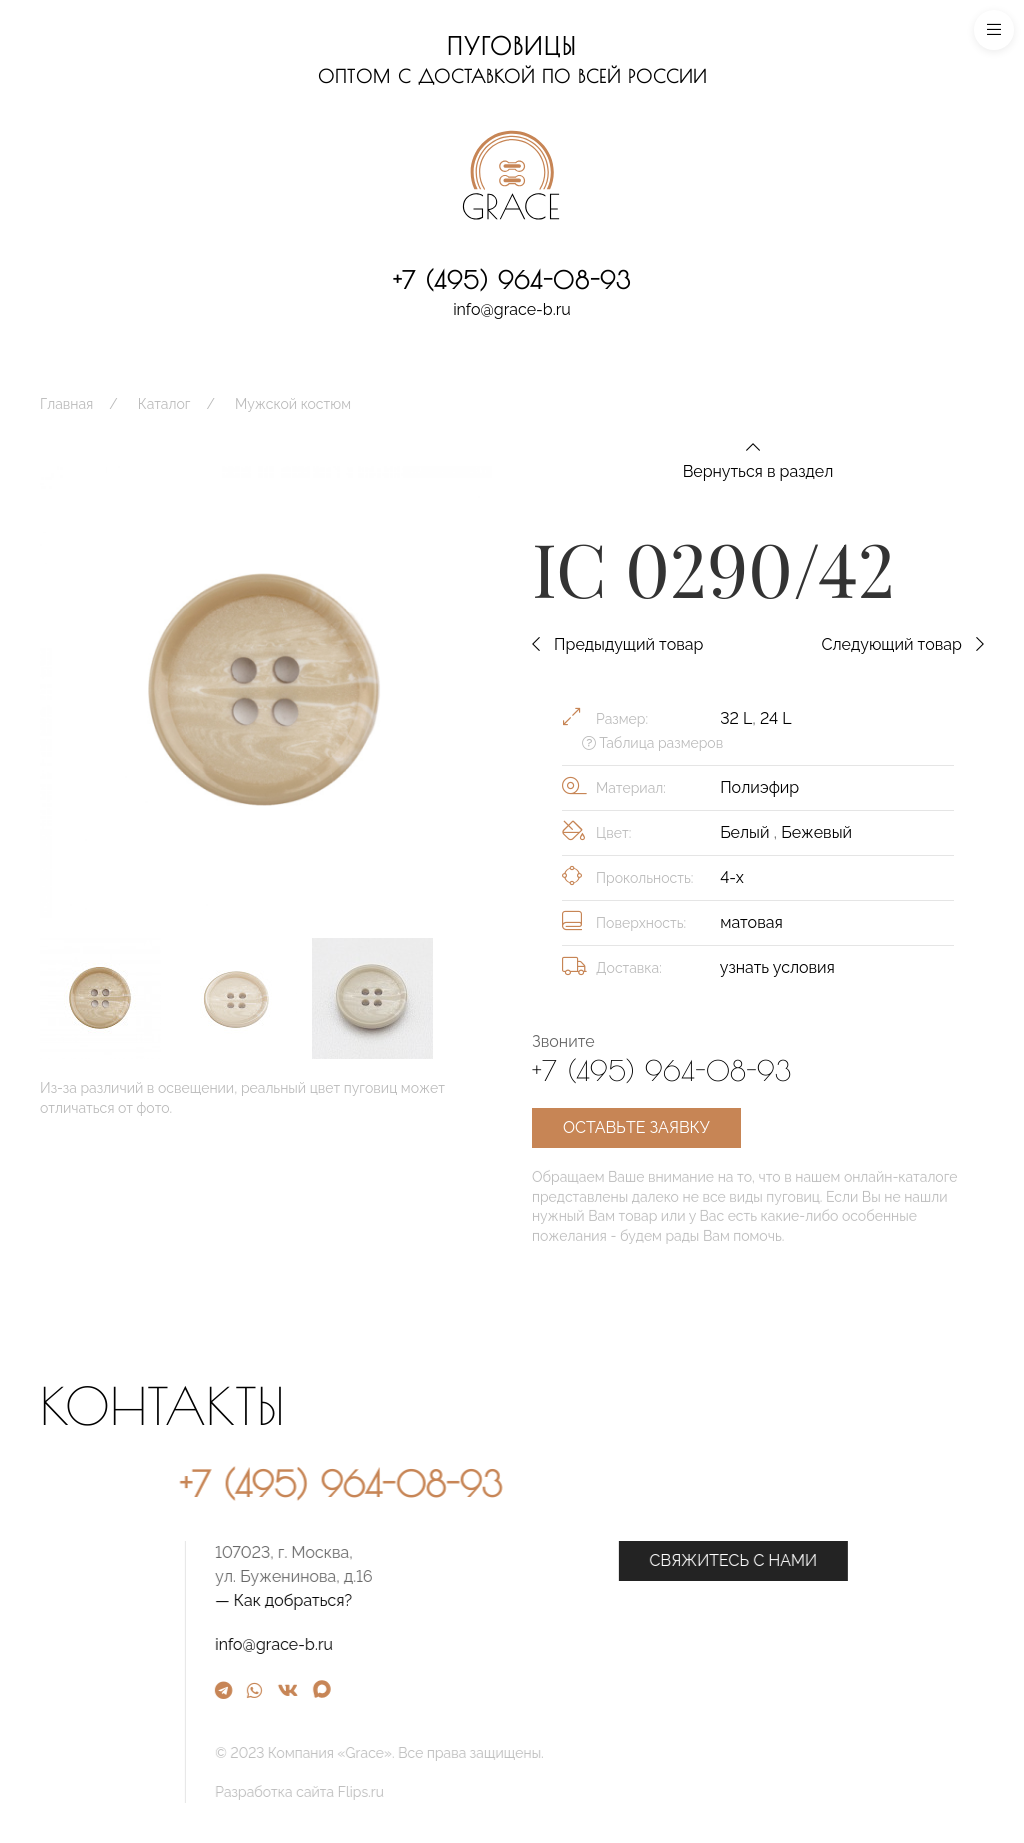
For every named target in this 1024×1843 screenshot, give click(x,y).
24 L (775, 718)
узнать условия (777, 967)
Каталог (164, 404)
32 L (736, 718)
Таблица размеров (652, 743)
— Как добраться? (491, 1600)
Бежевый (816, 832)
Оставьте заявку (636, 1127)
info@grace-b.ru (512, 309)
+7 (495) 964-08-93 (512, 280)
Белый (746, 832)
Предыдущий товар (617, 644)
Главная (66, 404)
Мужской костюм (293, 404)
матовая (751, 922)
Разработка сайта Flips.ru (507, 1792)
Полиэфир (759, 787)
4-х (732, 877)
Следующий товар (902, 644)
